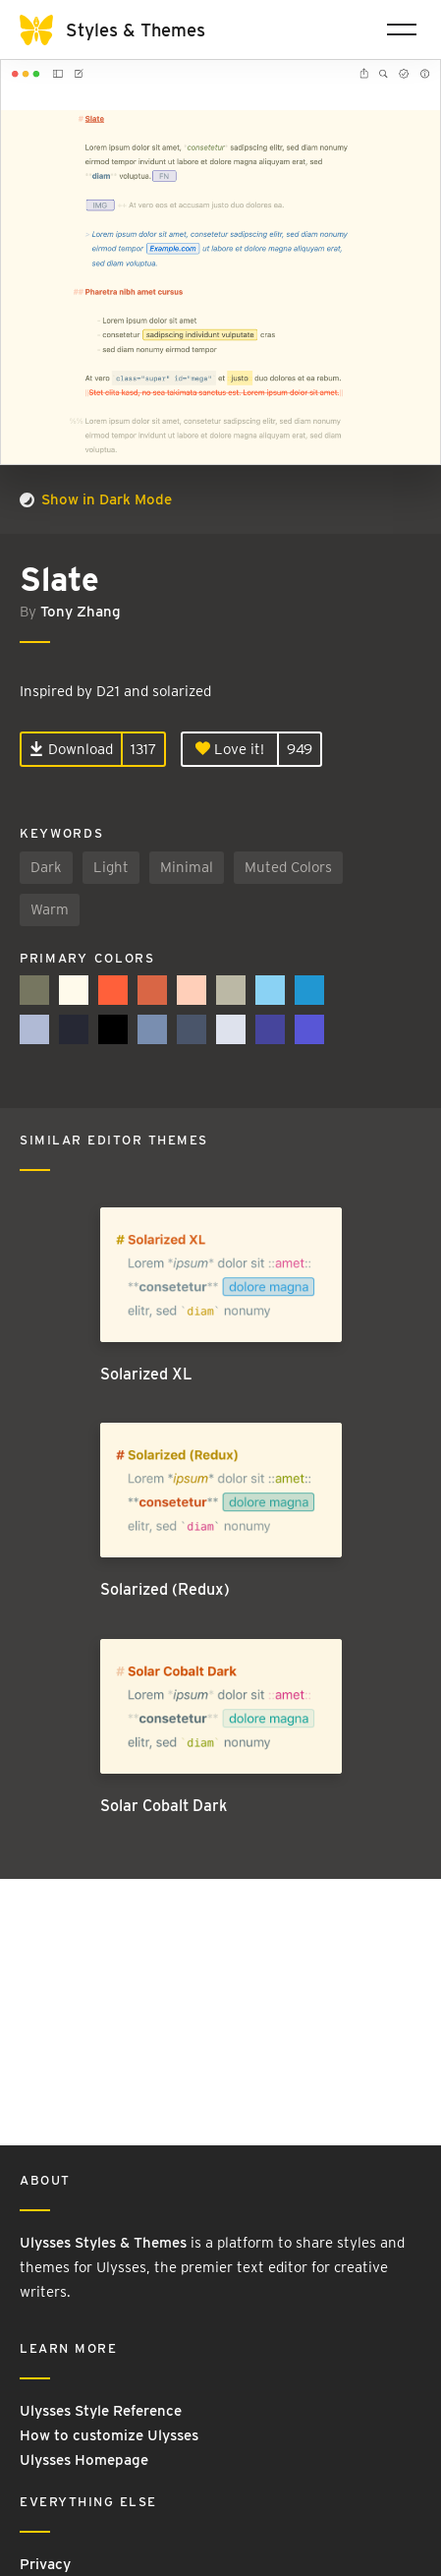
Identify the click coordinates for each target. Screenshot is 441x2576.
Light (111, 867)
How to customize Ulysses (109, 2435)
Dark (46, 867)
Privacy (45, 2564)
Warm (49, 909)
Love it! (229, 749)
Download (71, 749)
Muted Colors (288, 867)
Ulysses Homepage (84, 2460)
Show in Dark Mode (96, 499)
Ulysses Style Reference (101, 2411)
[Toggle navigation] (401, 29)
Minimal (186, 867)
